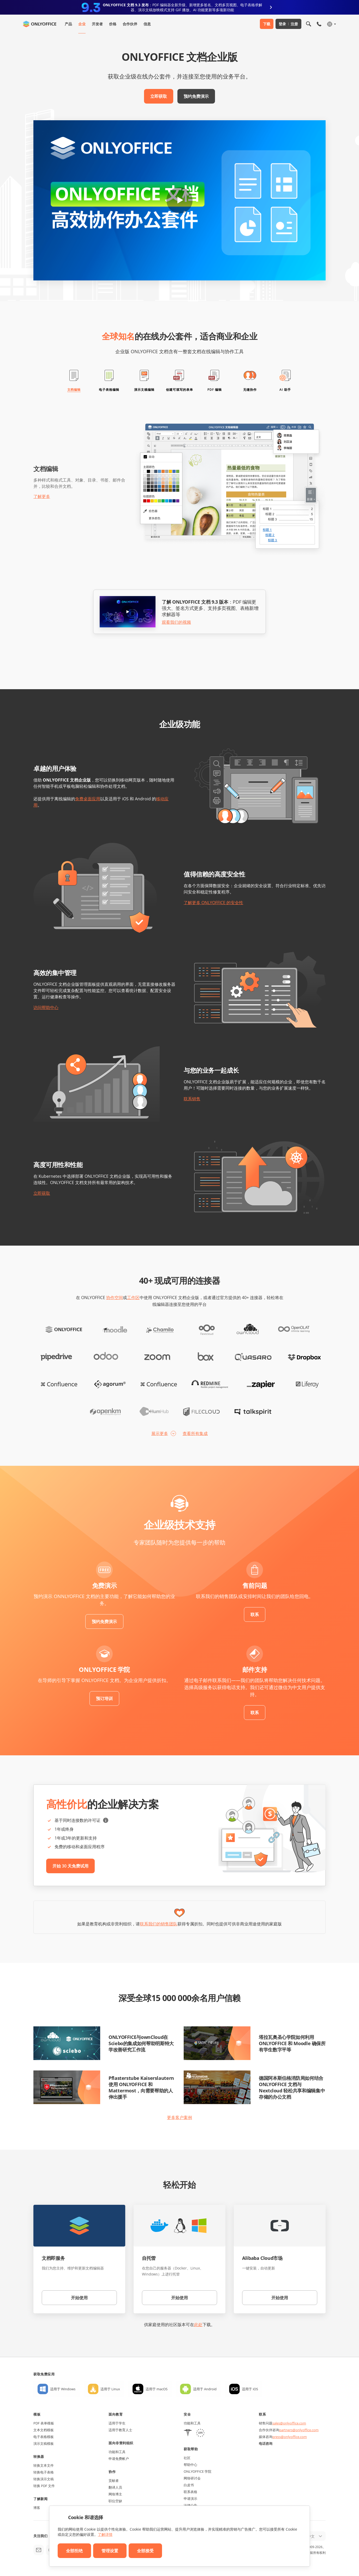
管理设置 (109, 2551)
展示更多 (159, 1433)
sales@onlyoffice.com (289, 2423)
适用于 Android (205, 2389)
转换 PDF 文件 (44, 2485)
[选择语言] (331, 24)
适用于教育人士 (120, 2430)
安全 (187, 2414)
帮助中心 (190, 2464)
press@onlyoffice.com (289, 2436)
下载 (266, 23)
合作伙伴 (130, 23)
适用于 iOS (250, 2389)
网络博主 (115, 2494)
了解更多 (41, 496)
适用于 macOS (156, 2389)
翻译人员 (115, 2487)
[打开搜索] (309, 24)
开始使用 (79, 2298)
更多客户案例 (179, 2117)
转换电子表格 (43, 2472)
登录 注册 (288, 23)
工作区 (133, 1297)
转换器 (38, 2456)
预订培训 (104, 1698)
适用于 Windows (62, 2389)
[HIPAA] (188, 2433)
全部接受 (145, 2551)
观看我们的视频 (176, 622)
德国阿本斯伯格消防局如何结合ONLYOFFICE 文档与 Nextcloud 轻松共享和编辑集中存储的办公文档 (292, 2087)
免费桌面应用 (87, 799)
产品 (68, 23)
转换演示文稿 (43, 2479)
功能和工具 (117, 2451)
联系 (254, 1614)
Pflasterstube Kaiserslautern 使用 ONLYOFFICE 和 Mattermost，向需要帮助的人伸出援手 (141, 2087)
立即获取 (158, 96)
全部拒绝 (74, 2551)
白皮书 (189, 2485)
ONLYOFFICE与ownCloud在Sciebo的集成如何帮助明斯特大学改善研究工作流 (141, 2043)
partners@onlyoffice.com (299, 2430)
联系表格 (190, 2491)
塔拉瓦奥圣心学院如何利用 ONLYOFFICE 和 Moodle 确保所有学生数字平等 (292, 2043)
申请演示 (190, 2498)
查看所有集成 (195, 1433)
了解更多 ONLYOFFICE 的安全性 (213, 902)
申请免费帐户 (119, 2458)
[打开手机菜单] (319, 24)
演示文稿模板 (43, 2443)
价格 (112, 23)
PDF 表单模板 (43, 2423)
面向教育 (116, 2414)
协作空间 (114, 1297)
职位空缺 (115, 2501)
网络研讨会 (192, 2478)
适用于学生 (117, 2423)
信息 (147, 23)
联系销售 (192, 1099)
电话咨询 (265, 2443)
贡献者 (114, 2480)
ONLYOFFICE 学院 (197, 2471)
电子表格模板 (43, 2436)
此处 (198, 2324)
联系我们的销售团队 (158, 1924)
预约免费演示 (196, 96)
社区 (187, 2457)
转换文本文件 (43, 2465)
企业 (82, 23)
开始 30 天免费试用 (70, 1866)
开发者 (97, 23)
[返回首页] (39, 24)
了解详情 (105, 2534)
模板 (36, 2414)
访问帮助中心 (45, 1007)
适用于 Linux (110, 2389)
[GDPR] (200, 2433)
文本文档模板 (43, 2430)
